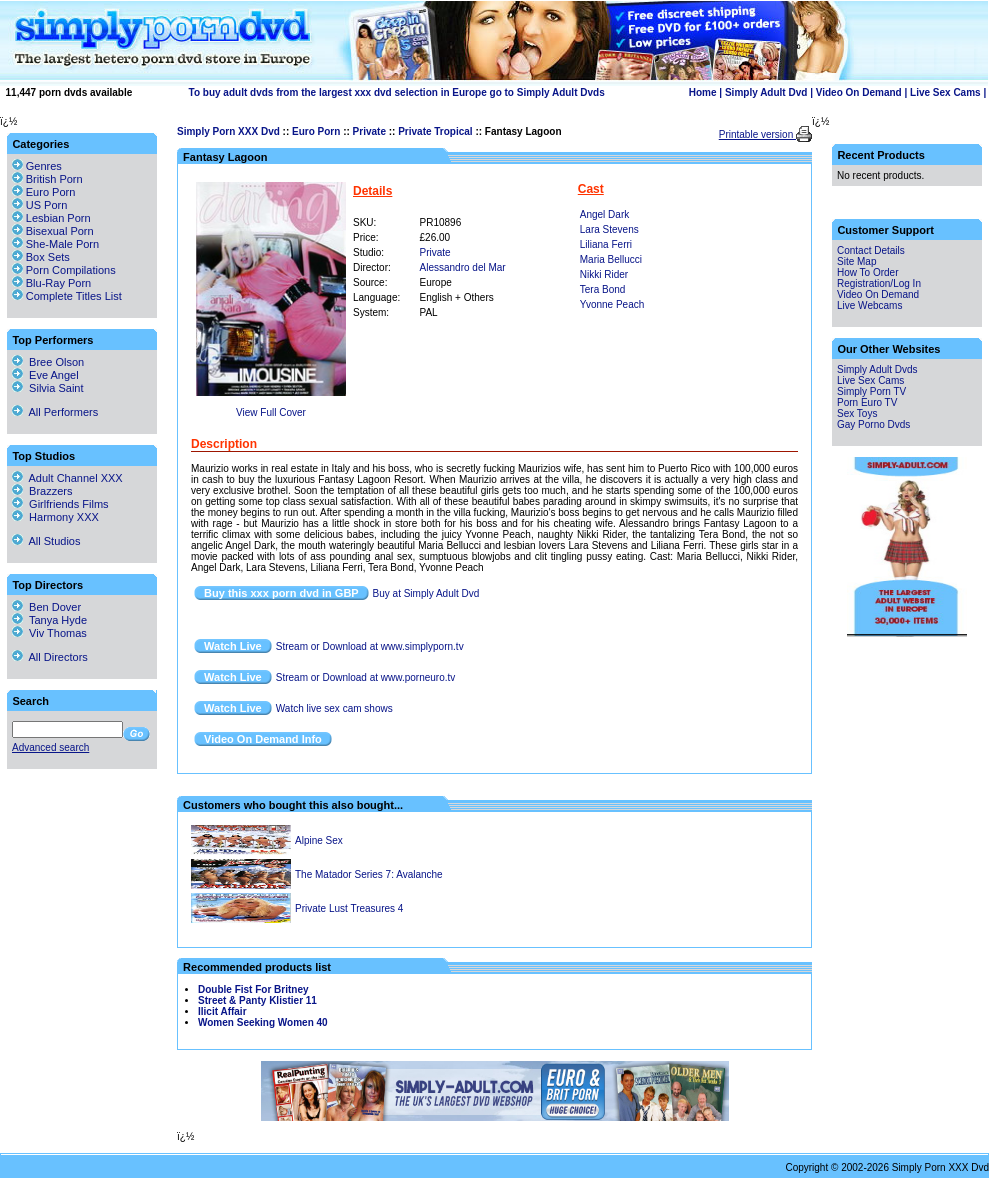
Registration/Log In (879, 283)
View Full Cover (271, 412)
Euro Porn (316, 131)
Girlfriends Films (60, 504)
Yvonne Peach (612, 304)
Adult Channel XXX (67, 478)
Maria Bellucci (611, 259)
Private (369, 131)
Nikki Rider (604, 274)
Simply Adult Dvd (766, 92)
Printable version (757, 134)
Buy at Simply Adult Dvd (426, 593)
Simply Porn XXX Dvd (228, 131)
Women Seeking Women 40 (263, 1022)
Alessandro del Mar (463, 267)
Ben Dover (46, 607)
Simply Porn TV (871, 391)
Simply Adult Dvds (877, 369)
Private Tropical (435, 131)
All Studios (46, 541)
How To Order (868, 272)
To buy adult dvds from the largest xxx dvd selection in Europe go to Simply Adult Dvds (397, 92)
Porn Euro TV (867, 402)
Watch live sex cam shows (334, 708)
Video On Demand (859, 92)
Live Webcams (869, 305)
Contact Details (871, 250)
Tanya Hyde (49, 620)
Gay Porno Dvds (873, 424)
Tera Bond (603, 289)
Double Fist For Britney (253, 989)
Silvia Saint (48, 388)
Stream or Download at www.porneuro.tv (366, 677)
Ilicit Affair (222, 1011)
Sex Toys (857, 413)
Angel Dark (604, 214)
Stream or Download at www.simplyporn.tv (370, 646)
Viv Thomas (49, 633)
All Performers (55, 412)
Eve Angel (45, 375)
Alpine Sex (319, 840)
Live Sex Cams (945, 92)
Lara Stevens (609, 229)
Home (703, 92)
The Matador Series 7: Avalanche (369, 874)
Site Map (856, 261)
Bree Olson (48, 362)
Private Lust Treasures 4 (349, 908)
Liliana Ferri (606, 244)
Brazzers (42, 491)
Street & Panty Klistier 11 (257, 1000)
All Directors (50, 657)
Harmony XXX (55, 517)
